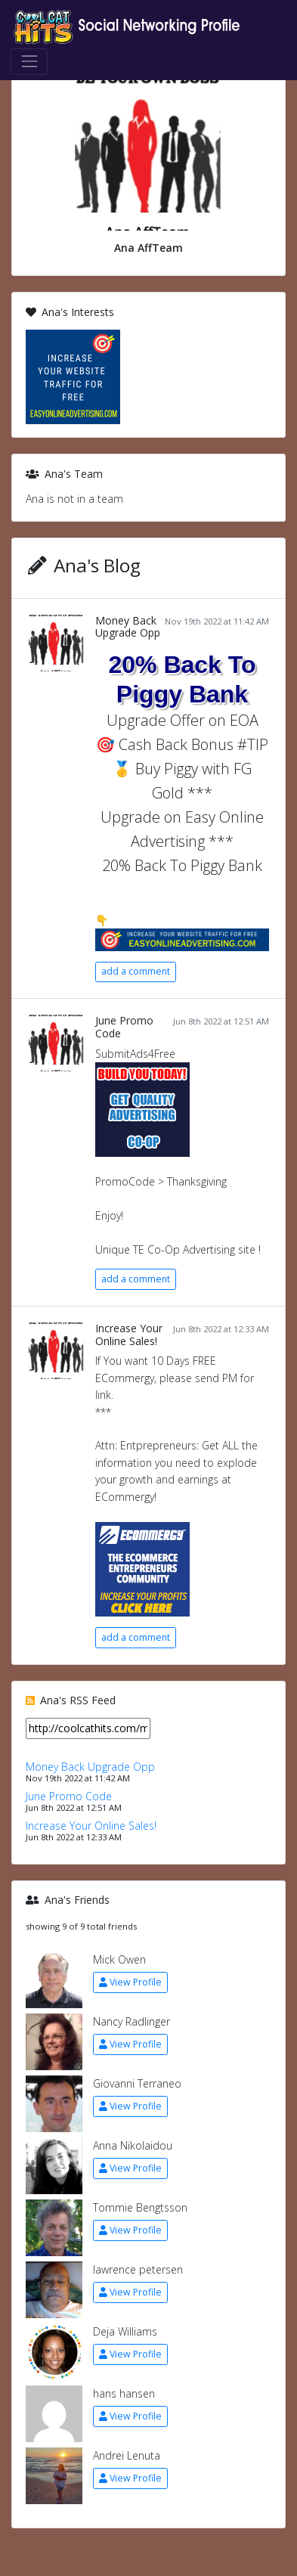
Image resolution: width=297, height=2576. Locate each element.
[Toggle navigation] (29, 61)
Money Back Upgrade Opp (127, 626)
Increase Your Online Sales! (128, 1334)
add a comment (135, 971)
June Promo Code (124, 1026)
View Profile (130, 1982)
